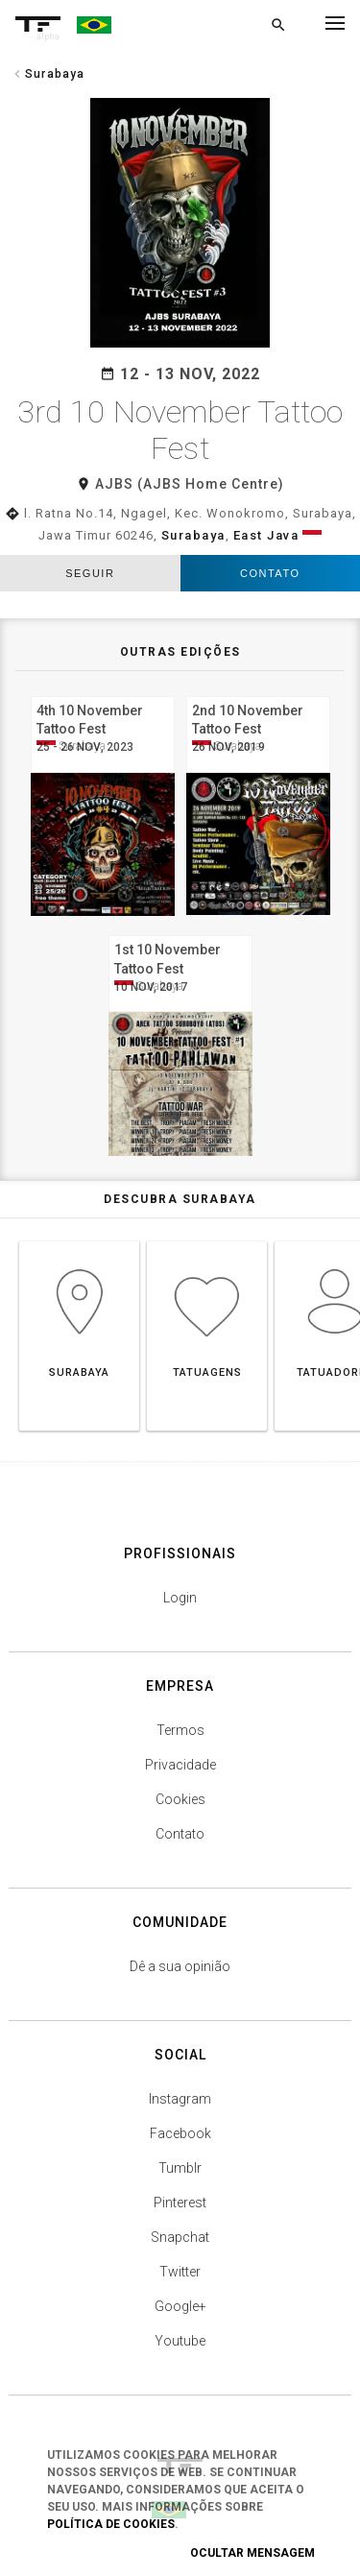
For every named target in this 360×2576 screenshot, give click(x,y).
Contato (270, 573)
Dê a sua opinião (180, 1966)
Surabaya (193, 535)
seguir (89, 573)
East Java (266, 535)
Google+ (180, 2306)
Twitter (180, 2271)
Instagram (180, 2099)
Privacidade (180, 1764)
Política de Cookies (111, 2524)
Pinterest (180, 2202)
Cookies (180, 1799)
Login (180, 1597)
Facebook (180, 2133)
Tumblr (180, 2168)
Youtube (180, 2340)
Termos (180, 1730)
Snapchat (180, 2237)
